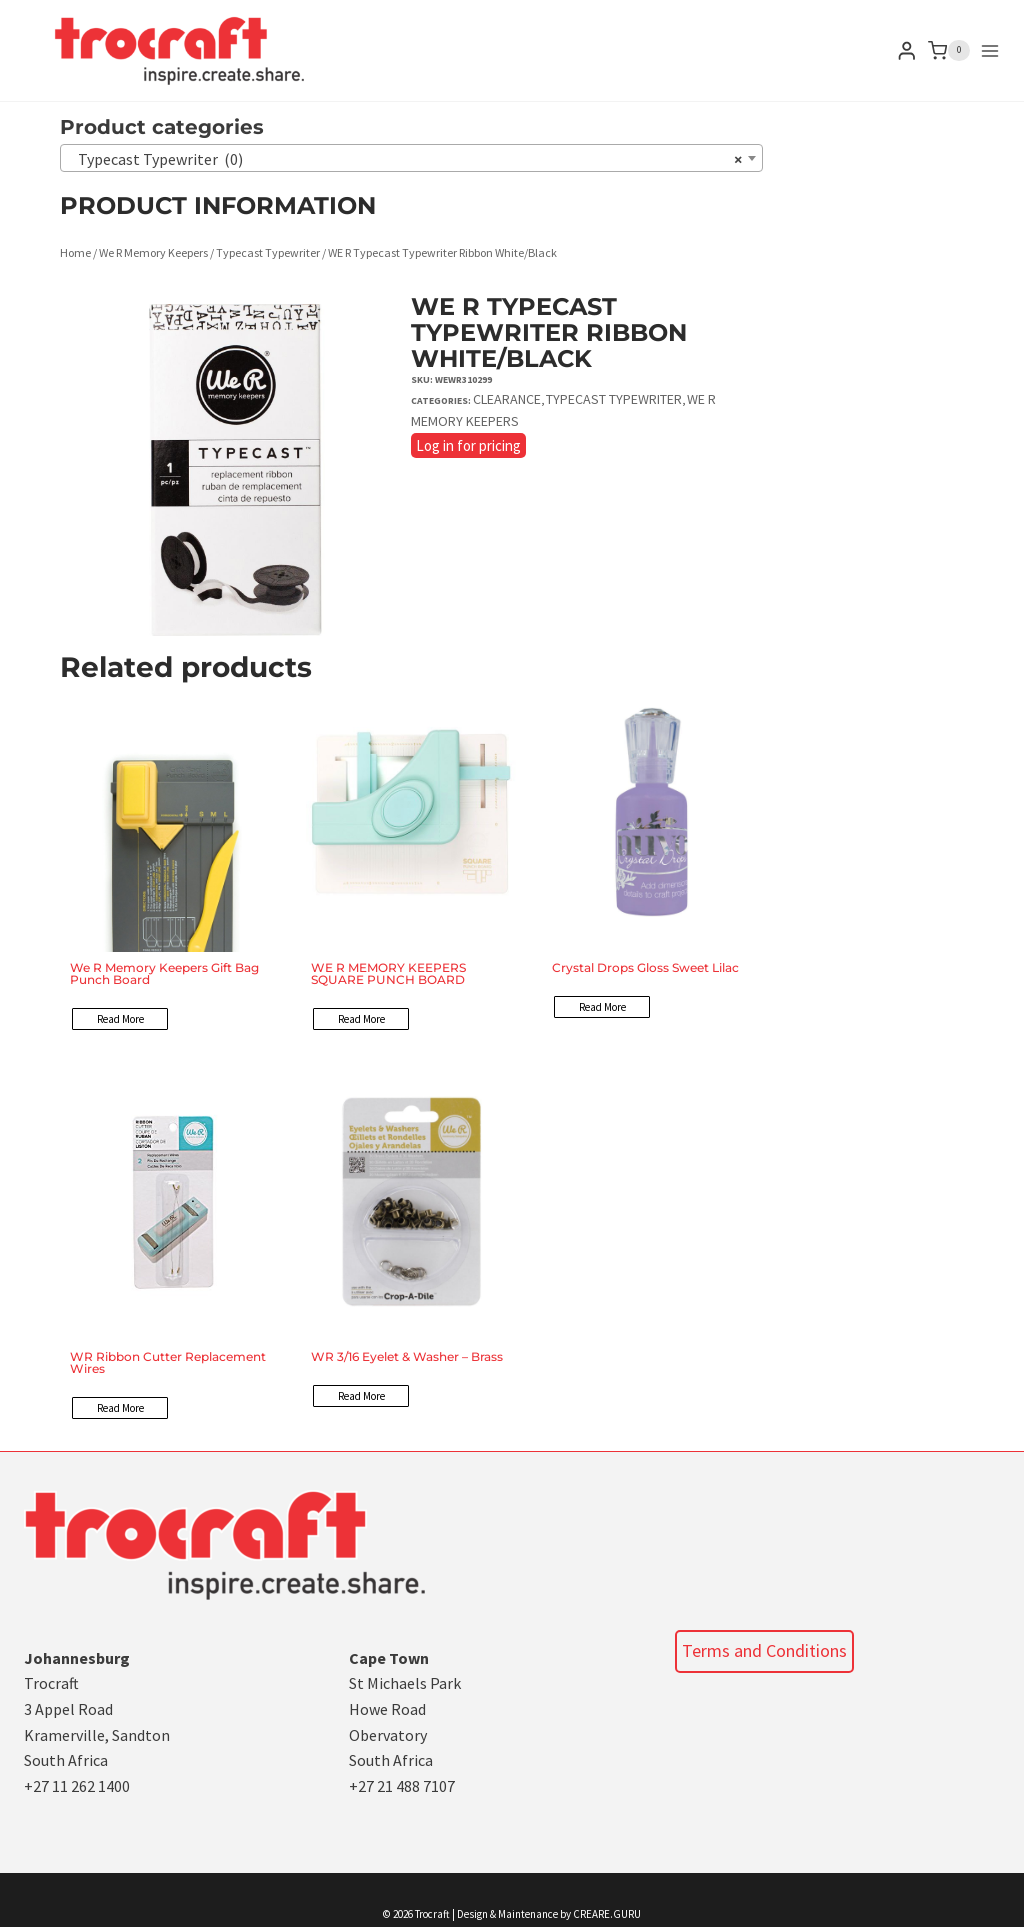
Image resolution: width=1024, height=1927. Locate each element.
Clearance (507, 399)
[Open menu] (990, 51)
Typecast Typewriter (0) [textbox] (405, 159)
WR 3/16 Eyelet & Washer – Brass (407, 1356)
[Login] (907, 50)
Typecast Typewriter (268, 252)
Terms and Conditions (764, 1650)
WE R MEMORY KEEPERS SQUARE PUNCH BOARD (388, 973)
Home (75, 252)
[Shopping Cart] (949, 51)
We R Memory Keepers (153, 252)
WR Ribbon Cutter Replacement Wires (168, 1362)
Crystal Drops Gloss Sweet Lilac (645, 967)
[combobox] (411, 158)
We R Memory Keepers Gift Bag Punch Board (164, 973)
